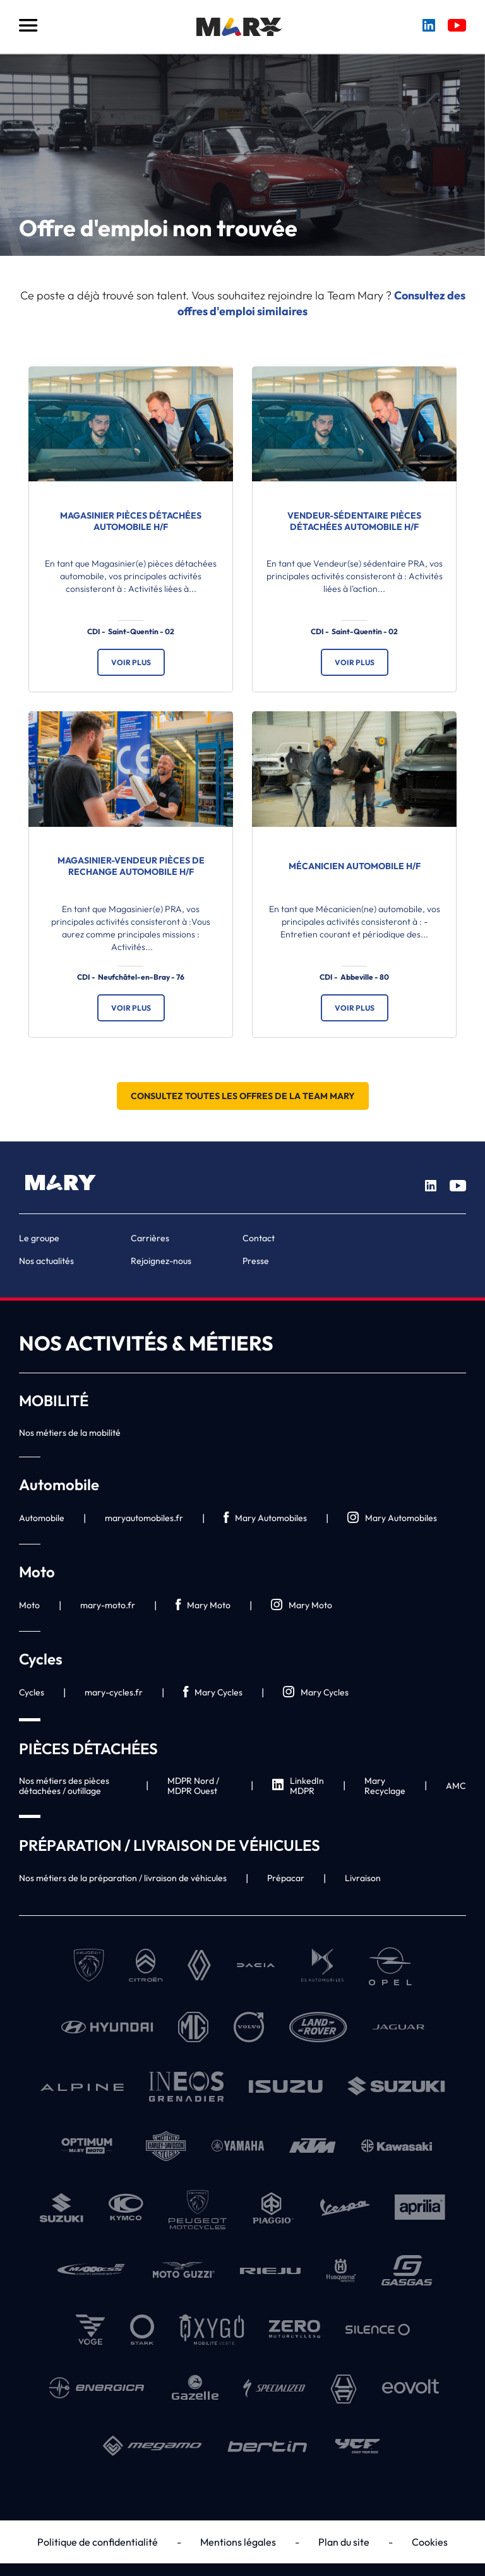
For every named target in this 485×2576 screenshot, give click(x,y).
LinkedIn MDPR (298, 1786)
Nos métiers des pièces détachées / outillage (64, 1786)
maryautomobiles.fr (144, 1518)
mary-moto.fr (107, 1605)
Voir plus (131, 662)
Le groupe (39, 1238)
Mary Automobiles (265, 1518)
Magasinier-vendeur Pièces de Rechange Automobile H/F (131, 866)
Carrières (150, 1238)
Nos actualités (46, 1261)
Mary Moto (203, 1605)
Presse (255, 1261)
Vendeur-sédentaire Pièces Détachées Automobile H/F (354, 521)
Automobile (41, 1518)
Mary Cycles (212, 1692)
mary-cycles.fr (114, 1692)
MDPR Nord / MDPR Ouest (193, 1786)
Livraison (363, 1878)
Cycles (31, 1692)
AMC (456, 1786)
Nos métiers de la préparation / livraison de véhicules (123, 1878)
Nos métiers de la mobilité (70, 1433)
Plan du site (343, 2542)
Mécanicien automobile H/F (355, 866)
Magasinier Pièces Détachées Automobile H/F (130, 521)
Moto (29, 1605)
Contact (258, 1238)
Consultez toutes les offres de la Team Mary (243, 1096)
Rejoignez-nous (161, 1261)
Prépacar (285, 1878)
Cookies (430, 2542)
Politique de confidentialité (97, 2542)
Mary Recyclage (384, 1786)
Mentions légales (238, 2542)
